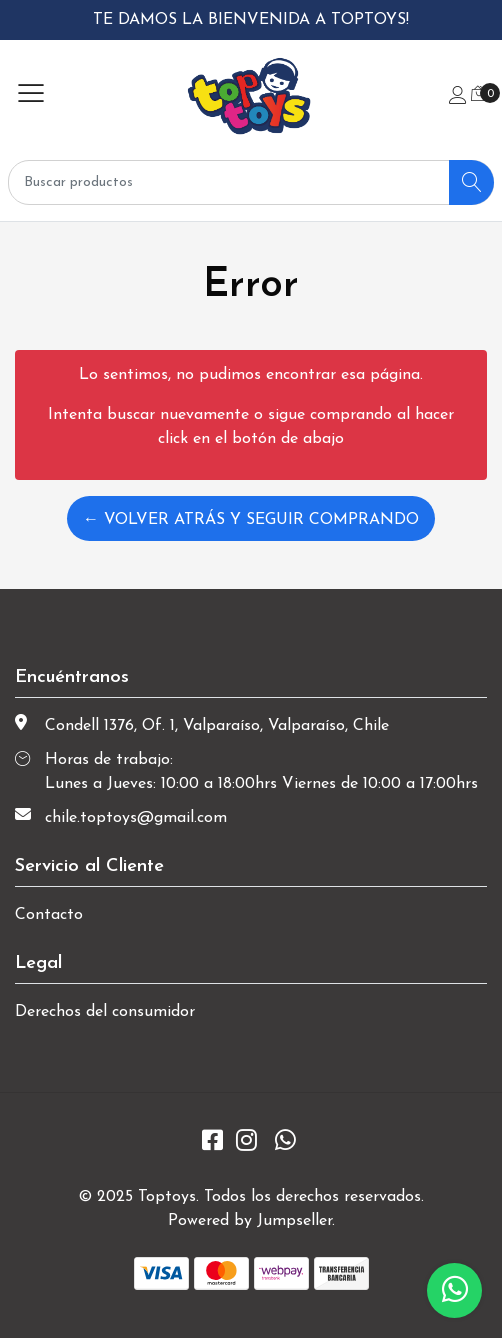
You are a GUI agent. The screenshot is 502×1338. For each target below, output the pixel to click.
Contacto (49, 915)
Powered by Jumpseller (250, 1221)
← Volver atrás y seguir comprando (251, 520)
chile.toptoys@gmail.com (136, 818)
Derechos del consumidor (105, 1012)
